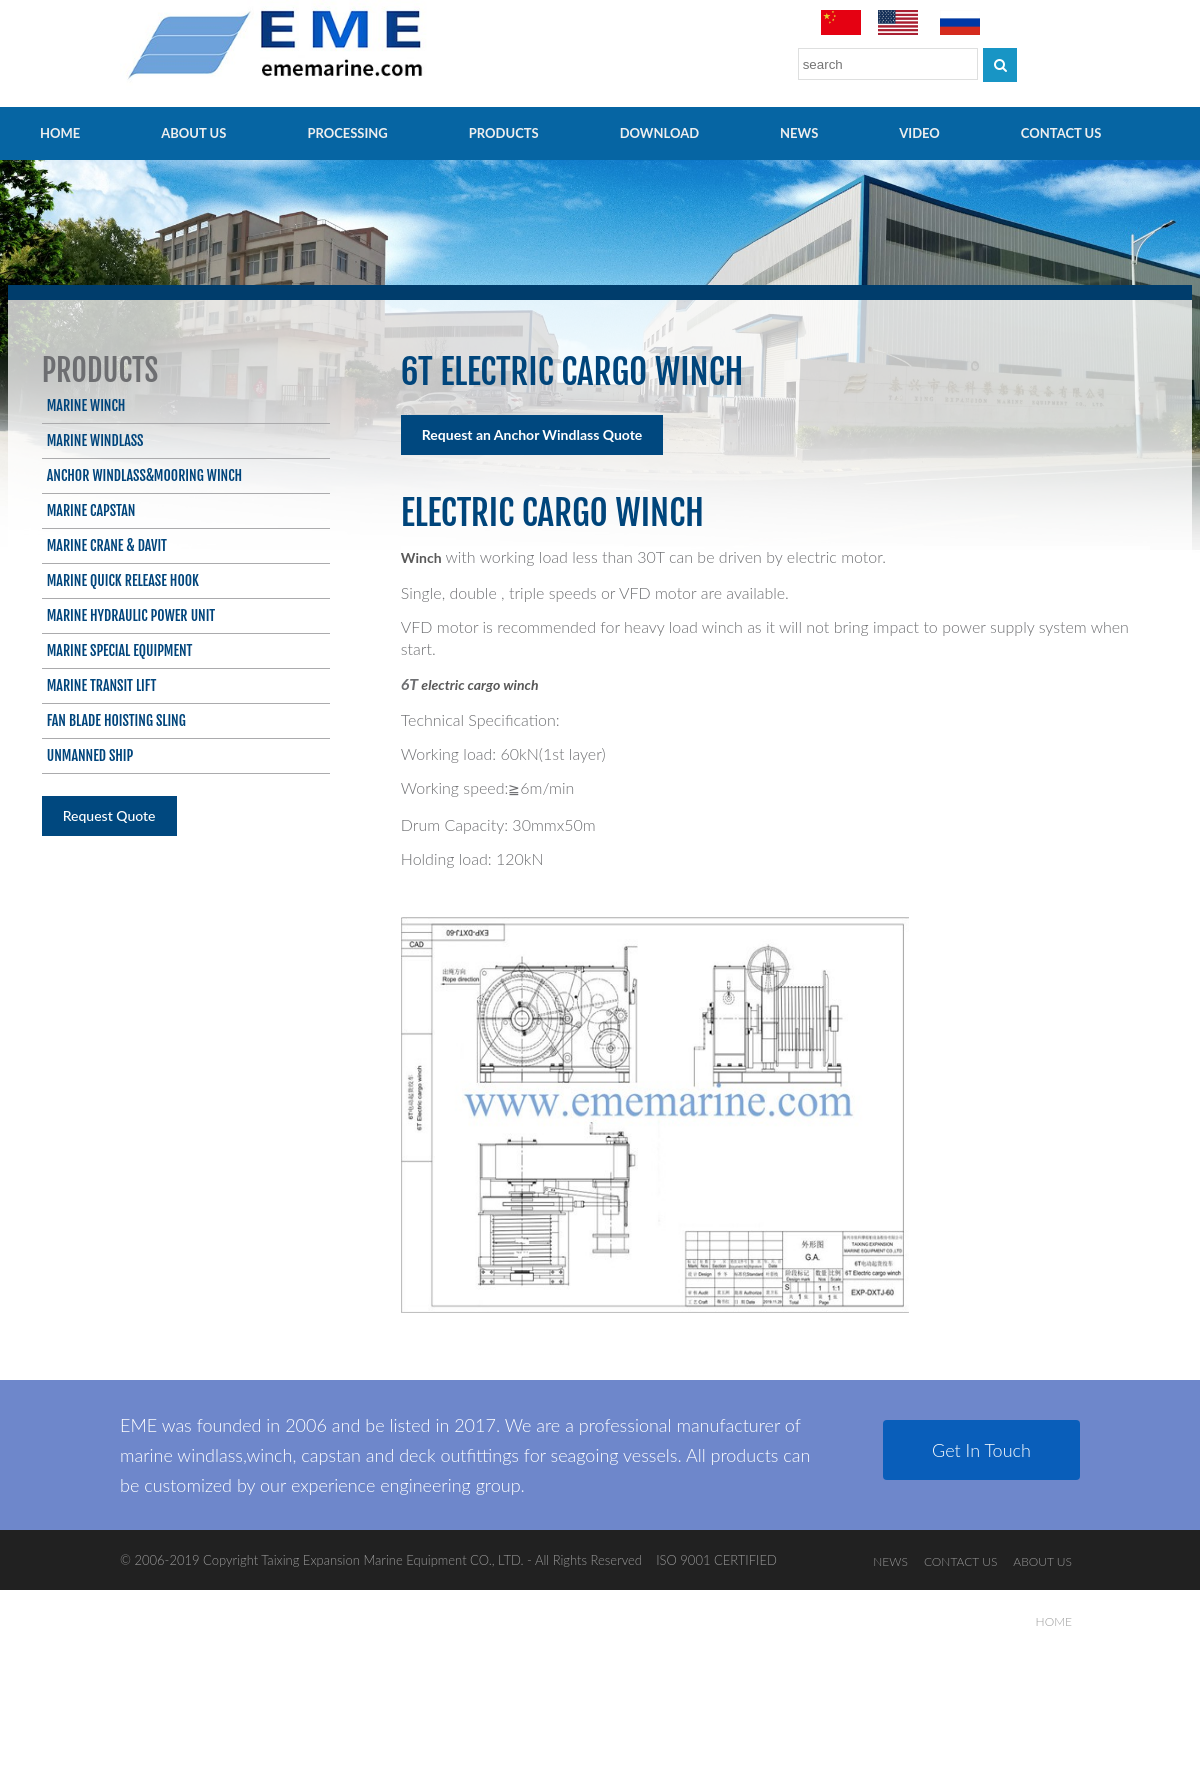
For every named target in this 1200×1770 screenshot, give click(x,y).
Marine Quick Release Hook (123, 580)
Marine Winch (86, 405)
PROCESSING (347, 133)
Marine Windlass (95, 440)
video (919, 133)
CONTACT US (1061, 133)
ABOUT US (193, 133)
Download (659, 133)
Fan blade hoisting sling (116, 720)
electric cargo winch (479, 684)
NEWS (799, 133)
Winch (421, 557)
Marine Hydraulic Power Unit (131, 615)
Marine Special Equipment (120, 650)
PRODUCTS (504, 133)
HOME (60, 133)
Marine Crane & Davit (107, 545)
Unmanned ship (90, 755)
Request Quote (109, 815)
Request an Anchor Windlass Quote (532, 434)
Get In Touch (981, 1450)
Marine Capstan (91, 510)
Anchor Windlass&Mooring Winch (144, 475)
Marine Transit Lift (102, 685)
